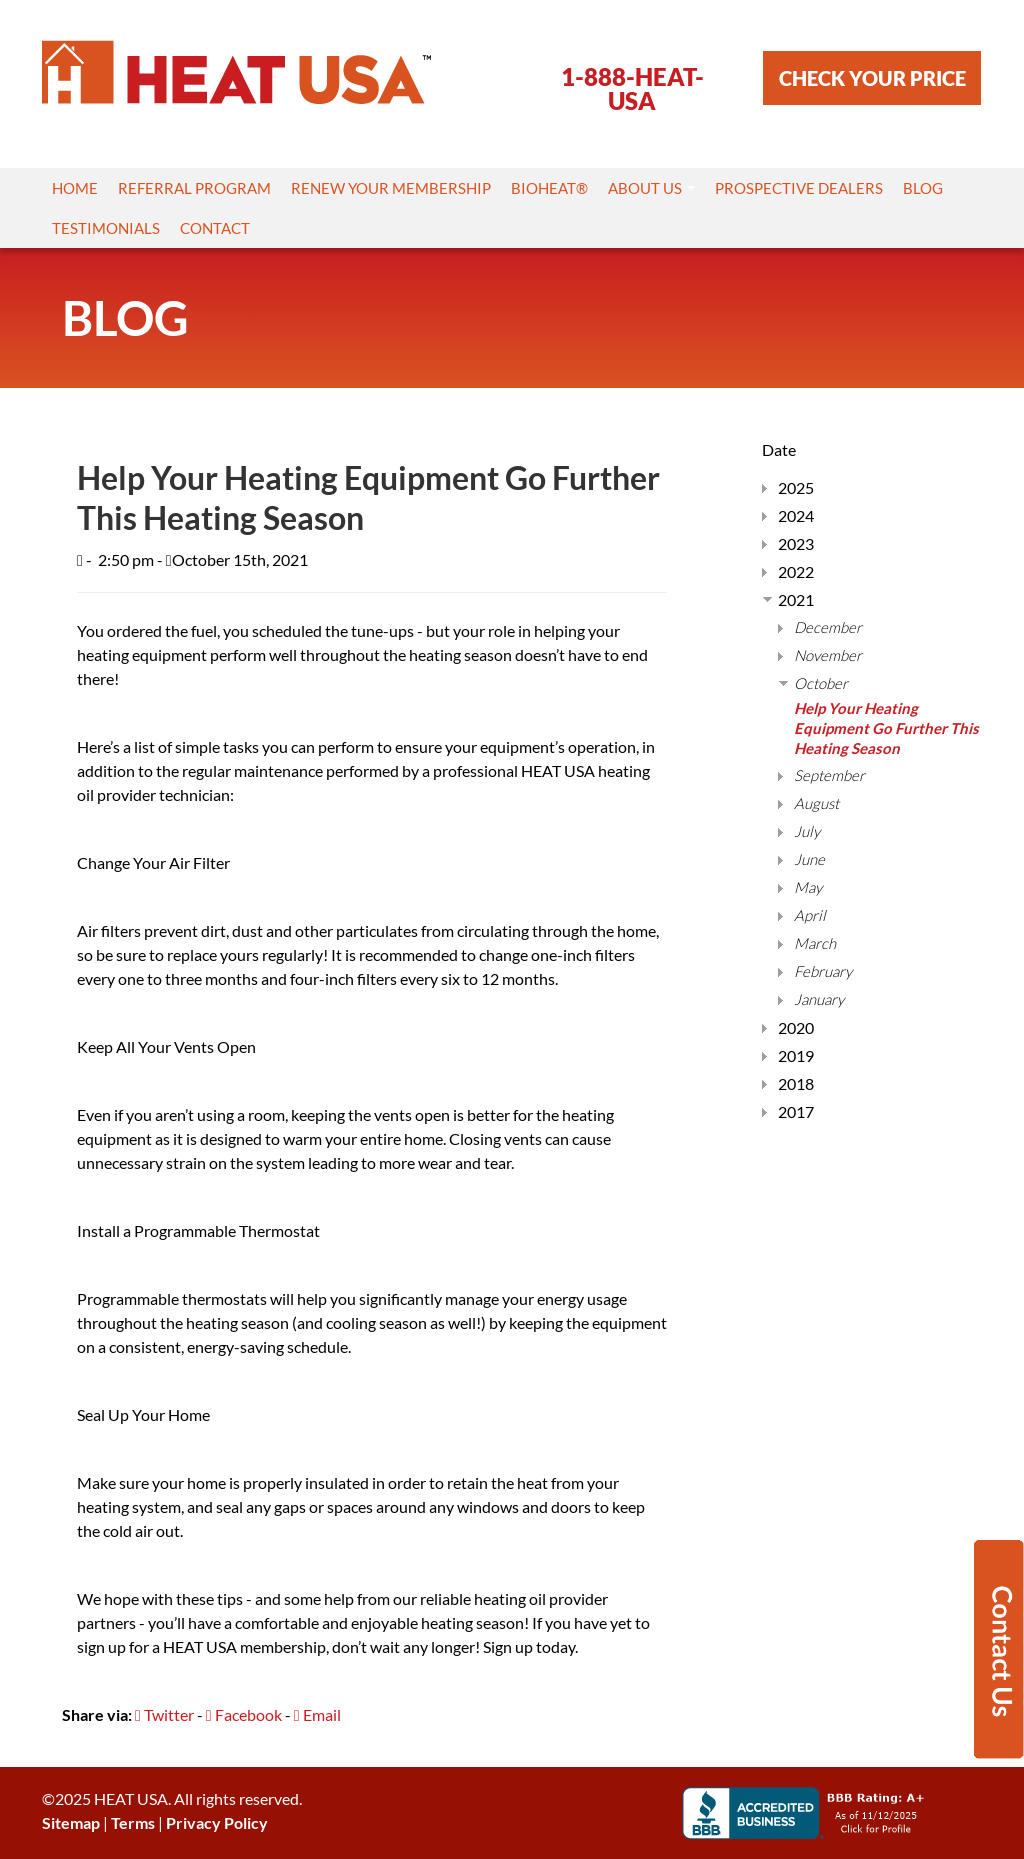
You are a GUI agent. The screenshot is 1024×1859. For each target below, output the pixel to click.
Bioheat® (549, 188)
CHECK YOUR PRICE (872, 78)
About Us (651, 188)
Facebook (244, 1714)
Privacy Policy (217, 1822)
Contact (215, 228)
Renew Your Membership (391, 188)
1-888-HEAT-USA (632, 88)
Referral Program (194, 188)
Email (317, 1714)
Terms (133, 1822)
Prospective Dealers (799, 188)
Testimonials (106, 228)
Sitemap (71, 1822)
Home (75, 188)
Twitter (164, 1714)
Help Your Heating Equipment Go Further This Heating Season (886, 728)
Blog (923, 188)
